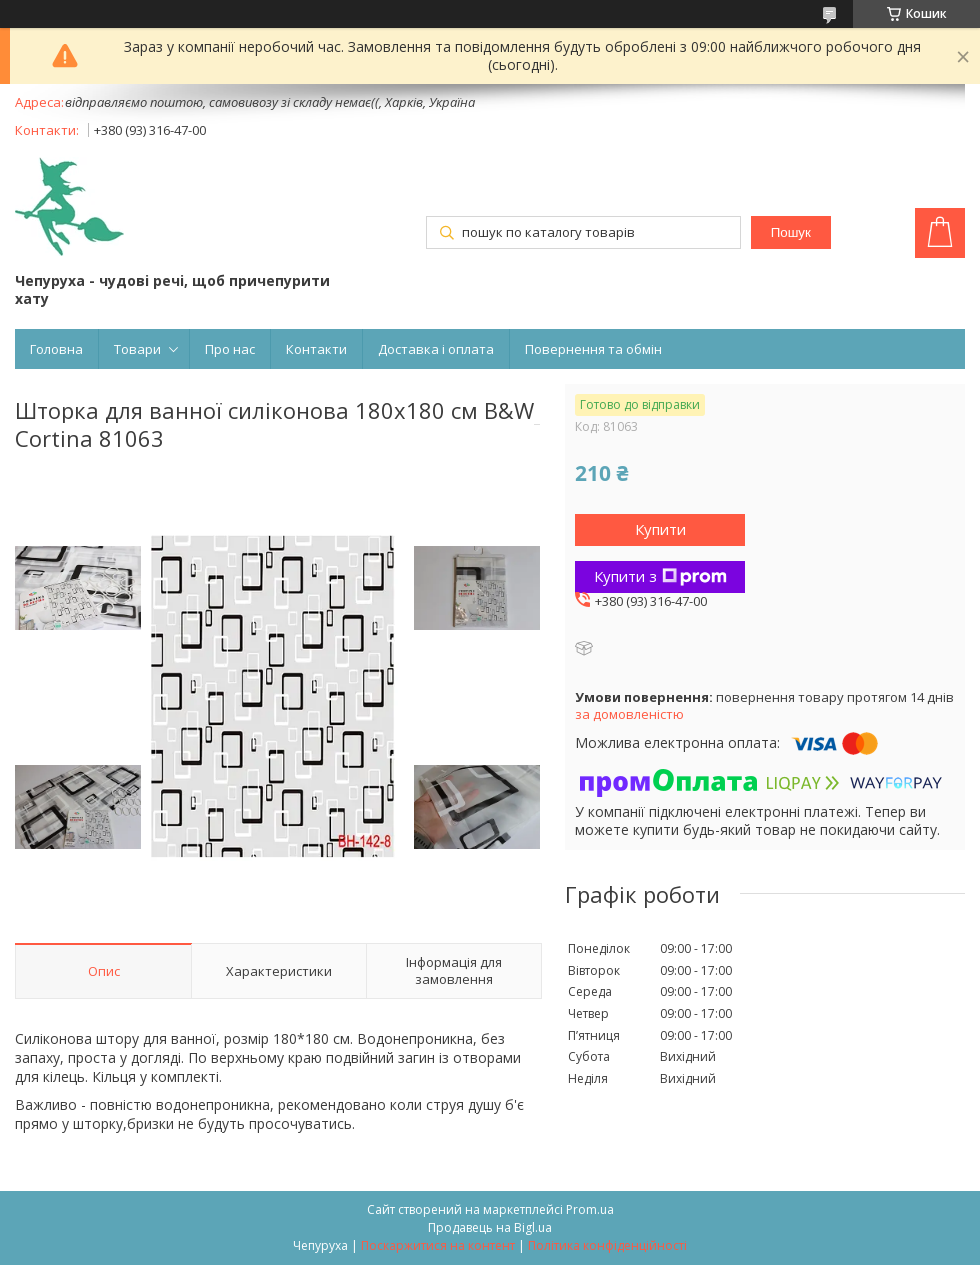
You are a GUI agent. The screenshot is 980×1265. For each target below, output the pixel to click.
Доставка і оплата (436, 349)
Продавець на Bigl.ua (490, 1227)
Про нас (230, 349)
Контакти (316, 349)
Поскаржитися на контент (438, 1245)
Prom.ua (590, 1209)
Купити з (660, 576)
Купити (660, 529)
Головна (56, 349)
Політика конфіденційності (607, 1245)
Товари (137, 349)
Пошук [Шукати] (791, 232)
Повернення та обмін (593, 349)
